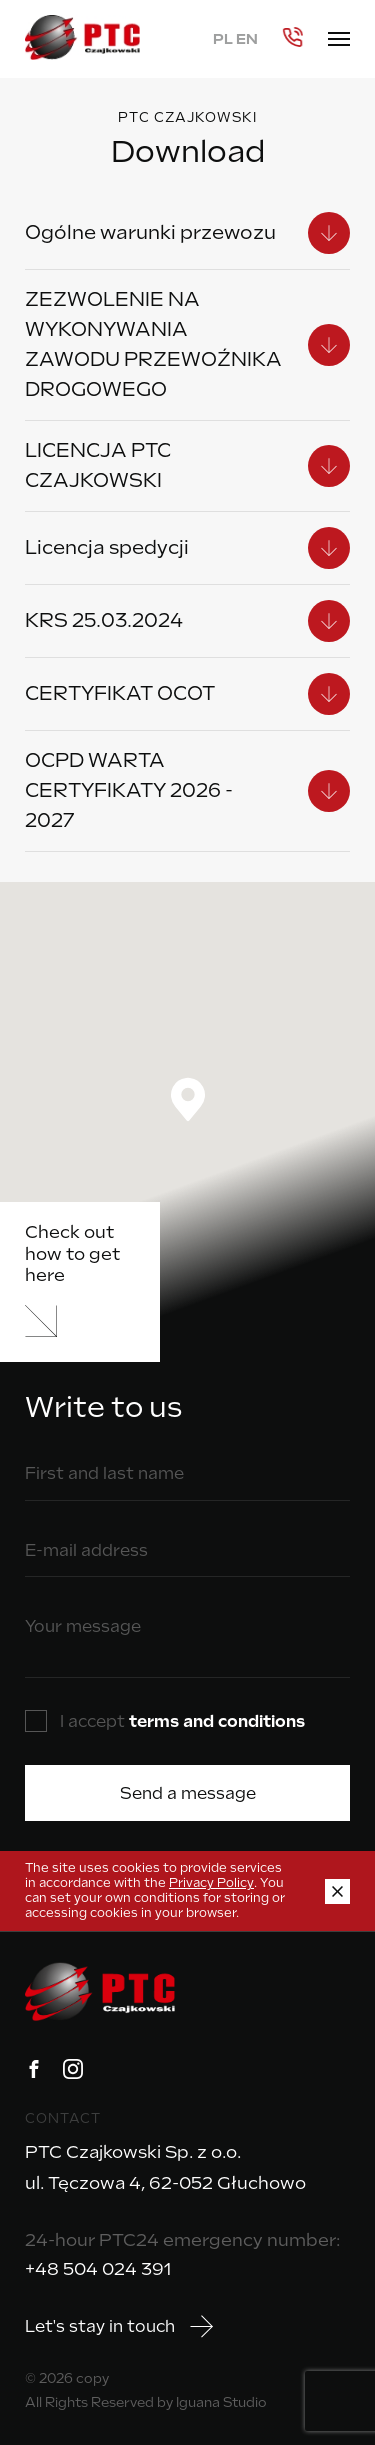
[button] (188, 1099)
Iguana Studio (221, 2402)
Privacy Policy (211, 1883)
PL (223, 39)
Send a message (188, 1793)
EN (247, 39)
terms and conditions (217, 1721)
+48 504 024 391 (98, 2269)
